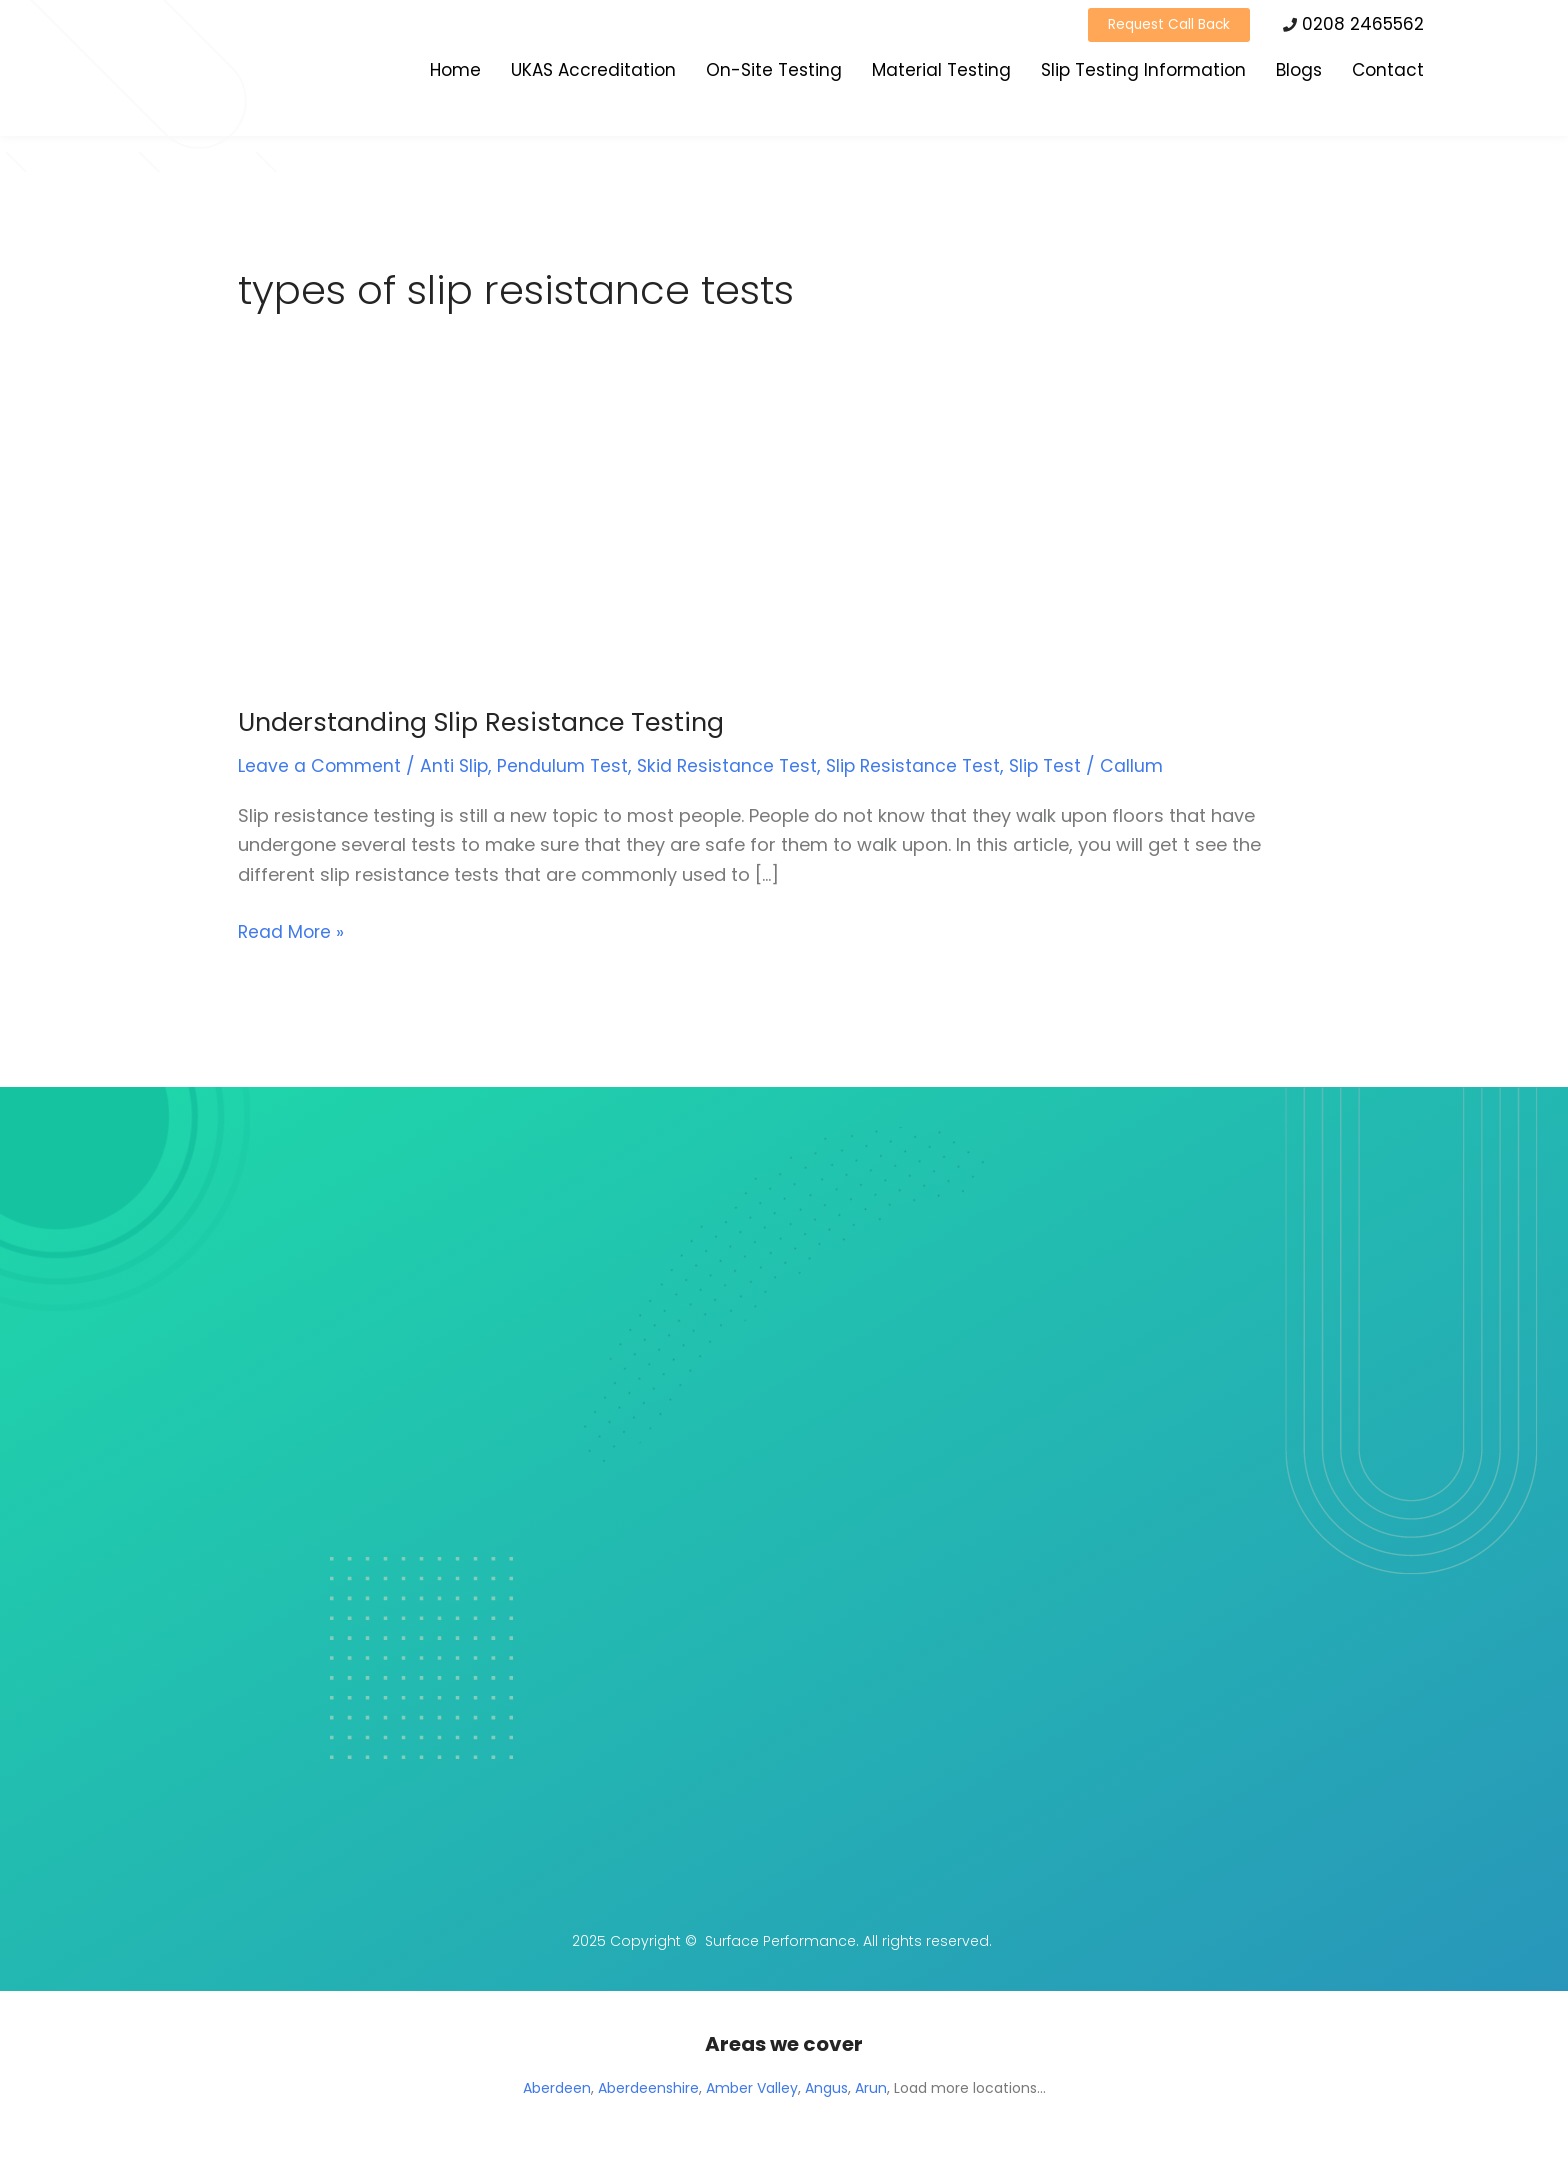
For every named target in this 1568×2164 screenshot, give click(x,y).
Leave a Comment (320, 765)
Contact (1388, 73)
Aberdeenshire (648, 2088)
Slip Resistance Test (922, 765)
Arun (871, 2088)
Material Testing (941, 73)
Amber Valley (752, 2088)
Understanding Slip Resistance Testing (487, 722)
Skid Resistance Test (732, 765)
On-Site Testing (774, 73)
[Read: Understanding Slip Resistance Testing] (443, 552)
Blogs (1299, 73)
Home (455, 73)
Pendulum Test (566, 765)
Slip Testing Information (1143, 73)
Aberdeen (557, 2088)
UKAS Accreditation (593, 73)
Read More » (292, 930)
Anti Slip (456, 765)
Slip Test (1057, 765)
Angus (826, 2088)
